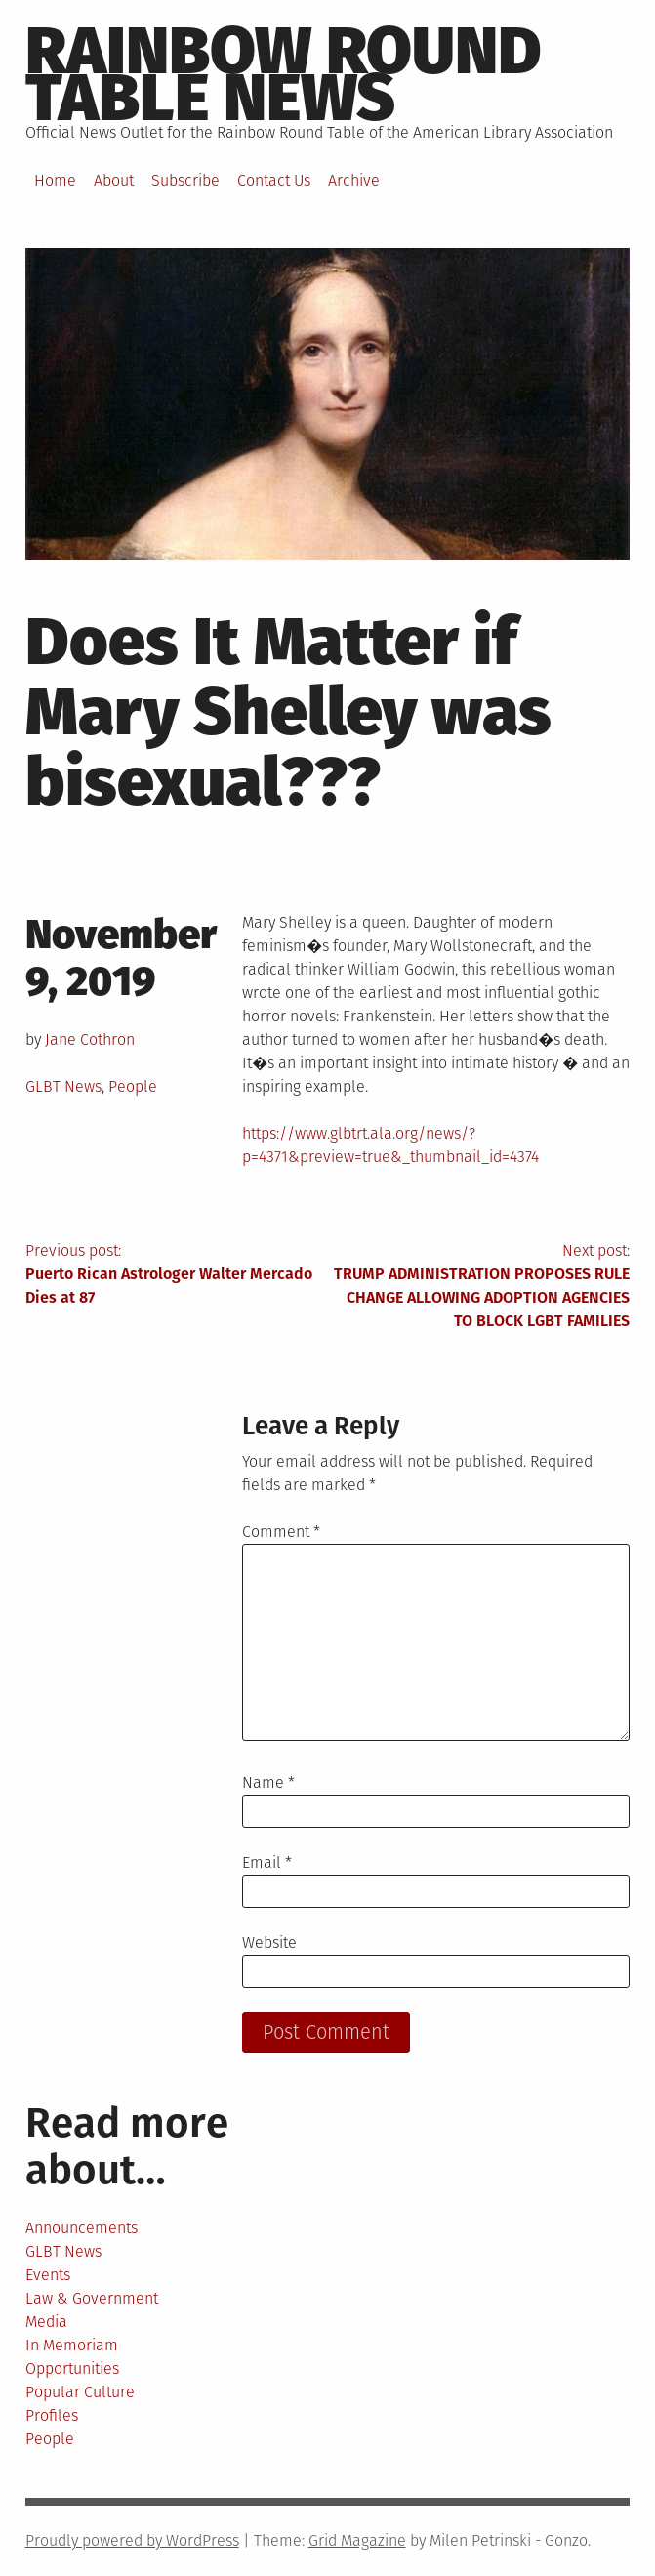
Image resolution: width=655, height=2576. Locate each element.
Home (55, 180)
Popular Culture (80, 2392)
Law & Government (91, 2298)
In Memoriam (71, 2345)
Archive (354, 180)
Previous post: (176, 1275)
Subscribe (185, 180)
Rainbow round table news (283, 74)
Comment (281, 1531)
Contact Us (273, 180)
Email (267, 1862)
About (114, 180)
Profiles (51, 2415)
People (132, 1086)
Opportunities (72, 2368)
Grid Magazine (357, 2540)
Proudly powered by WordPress (132, 2540)
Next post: (479, 1287)
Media (46, 2321)
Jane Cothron (90, 1039)
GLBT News (63, 1086)
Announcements (81, 2228)
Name (268, 1782)
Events (47, 2274)
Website (269, 1942)
